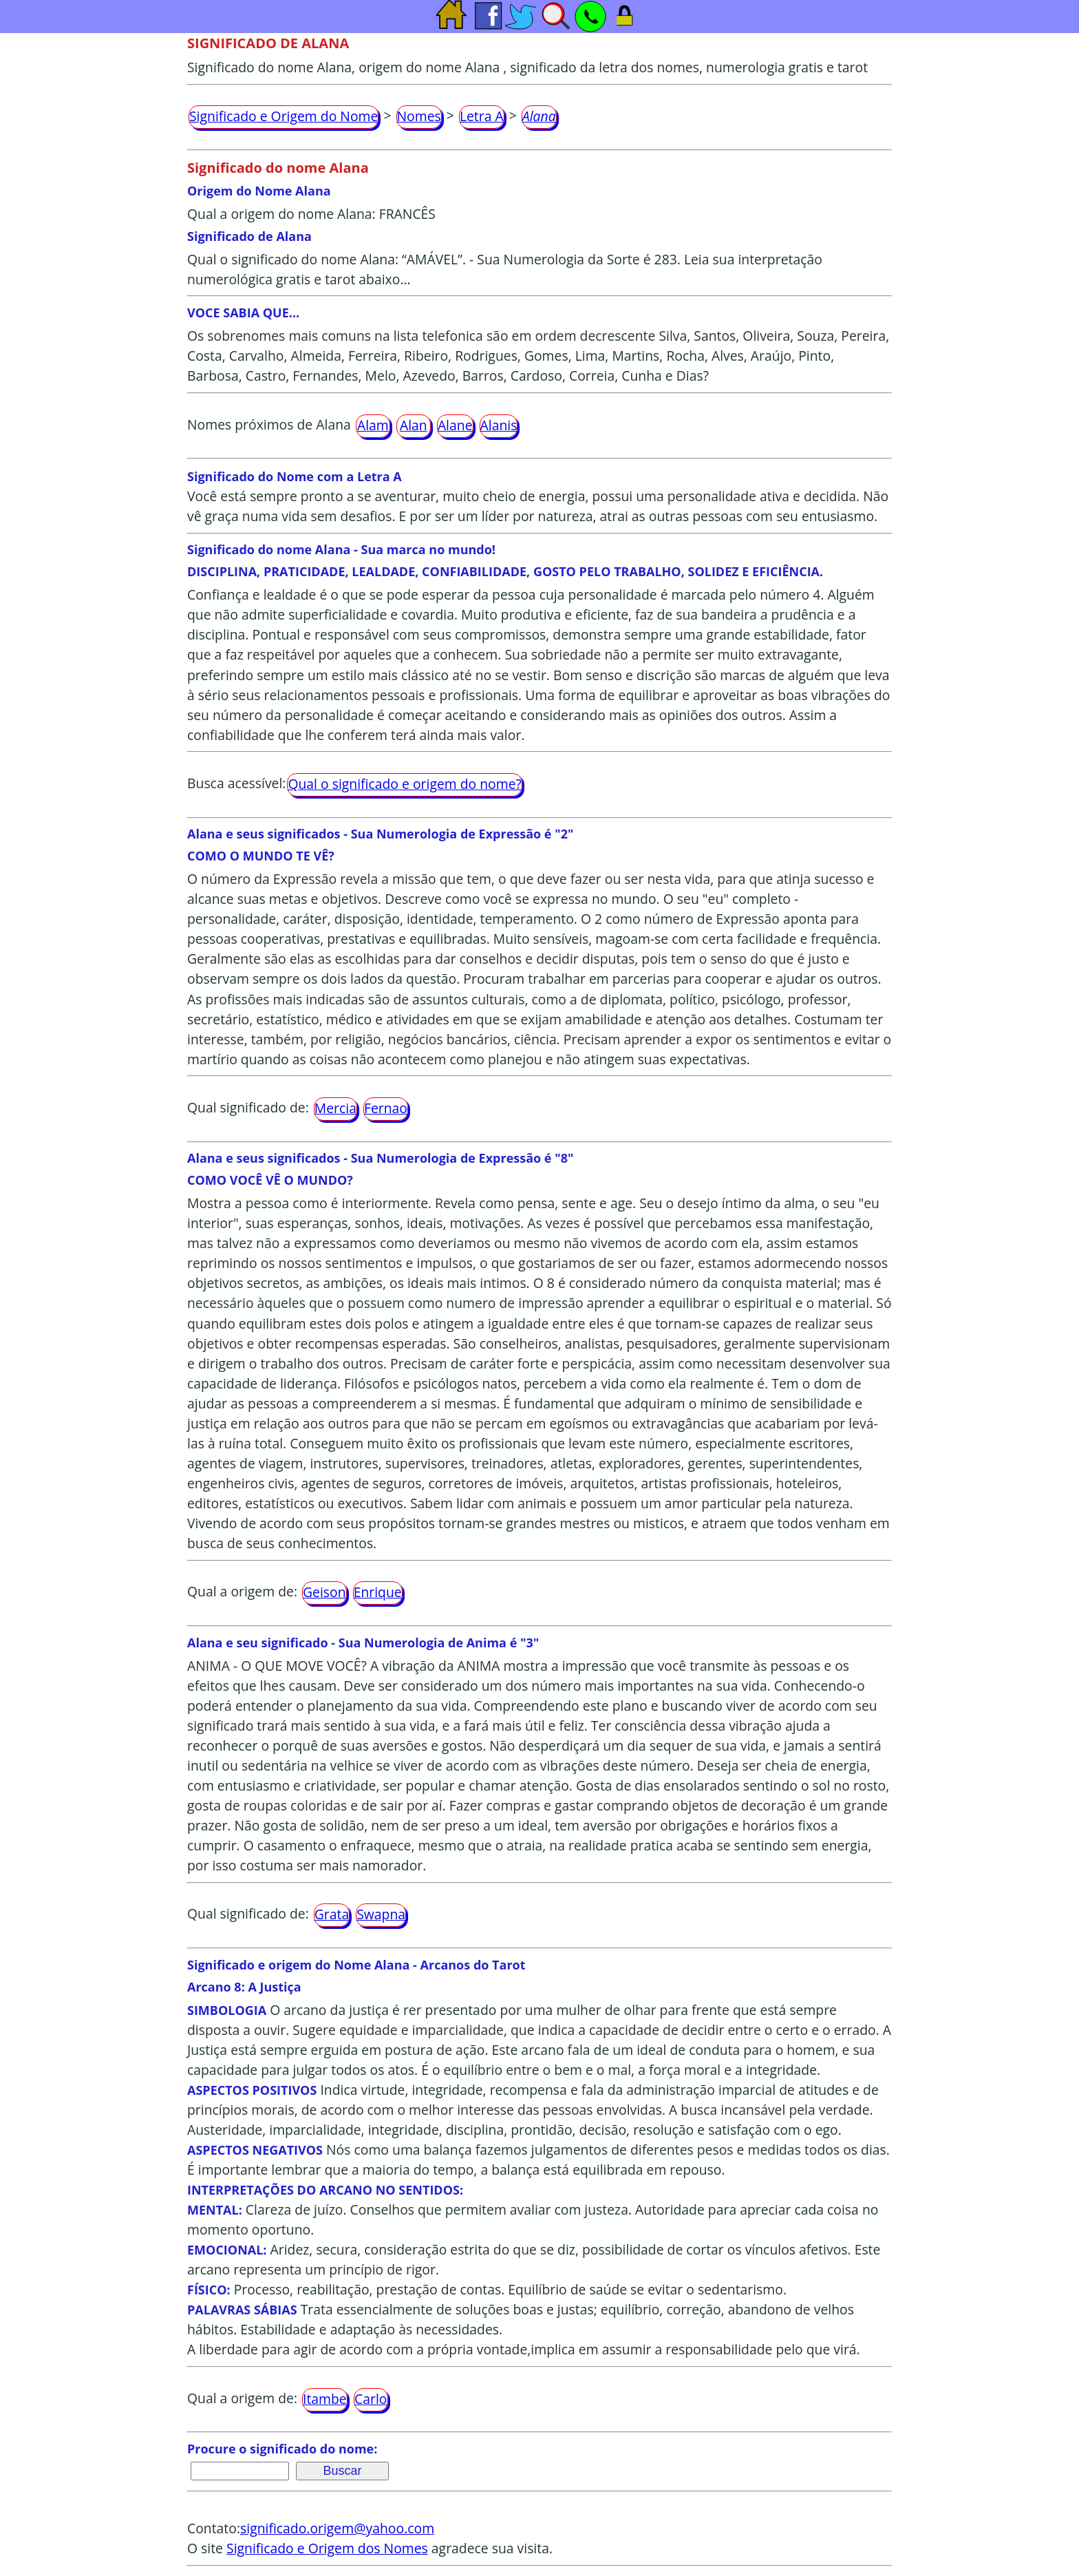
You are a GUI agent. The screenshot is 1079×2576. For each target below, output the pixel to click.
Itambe (325, 2398)
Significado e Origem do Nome (283, 116)
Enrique (378, 1592)
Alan (413, 425)
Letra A (482, 116)
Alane (455, 425)
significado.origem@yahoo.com (337, 2528)
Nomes (419, 116)
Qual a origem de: (242, 1591)
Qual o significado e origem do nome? (404, 783)
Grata (331, 1914)
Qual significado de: (248, 1107)
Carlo (370, 2398)
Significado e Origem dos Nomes (327, 2548)
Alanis (498, 425)
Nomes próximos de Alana (269, 424)
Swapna (380, 1914)
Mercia (335, 1108)
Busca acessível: (236, 783)
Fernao (385, 1108)
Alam (373, 425)
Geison (324, 1592)
